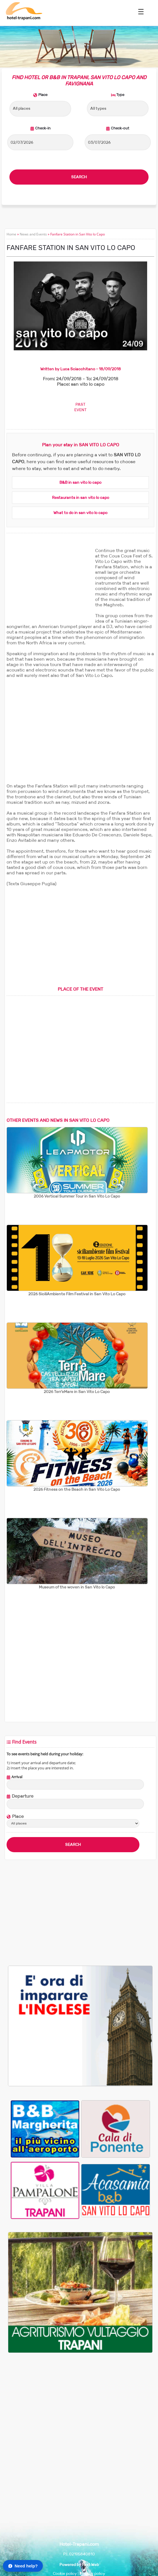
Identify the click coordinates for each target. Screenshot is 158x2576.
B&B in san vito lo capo (80, 482)
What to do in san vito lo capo (80, 512)
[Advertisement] (49, 583)
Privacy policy (92, 2573)
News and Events (33, 234)
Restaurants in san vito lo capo (80, 497)
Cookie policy (65, 2573)
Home (11, 234)
